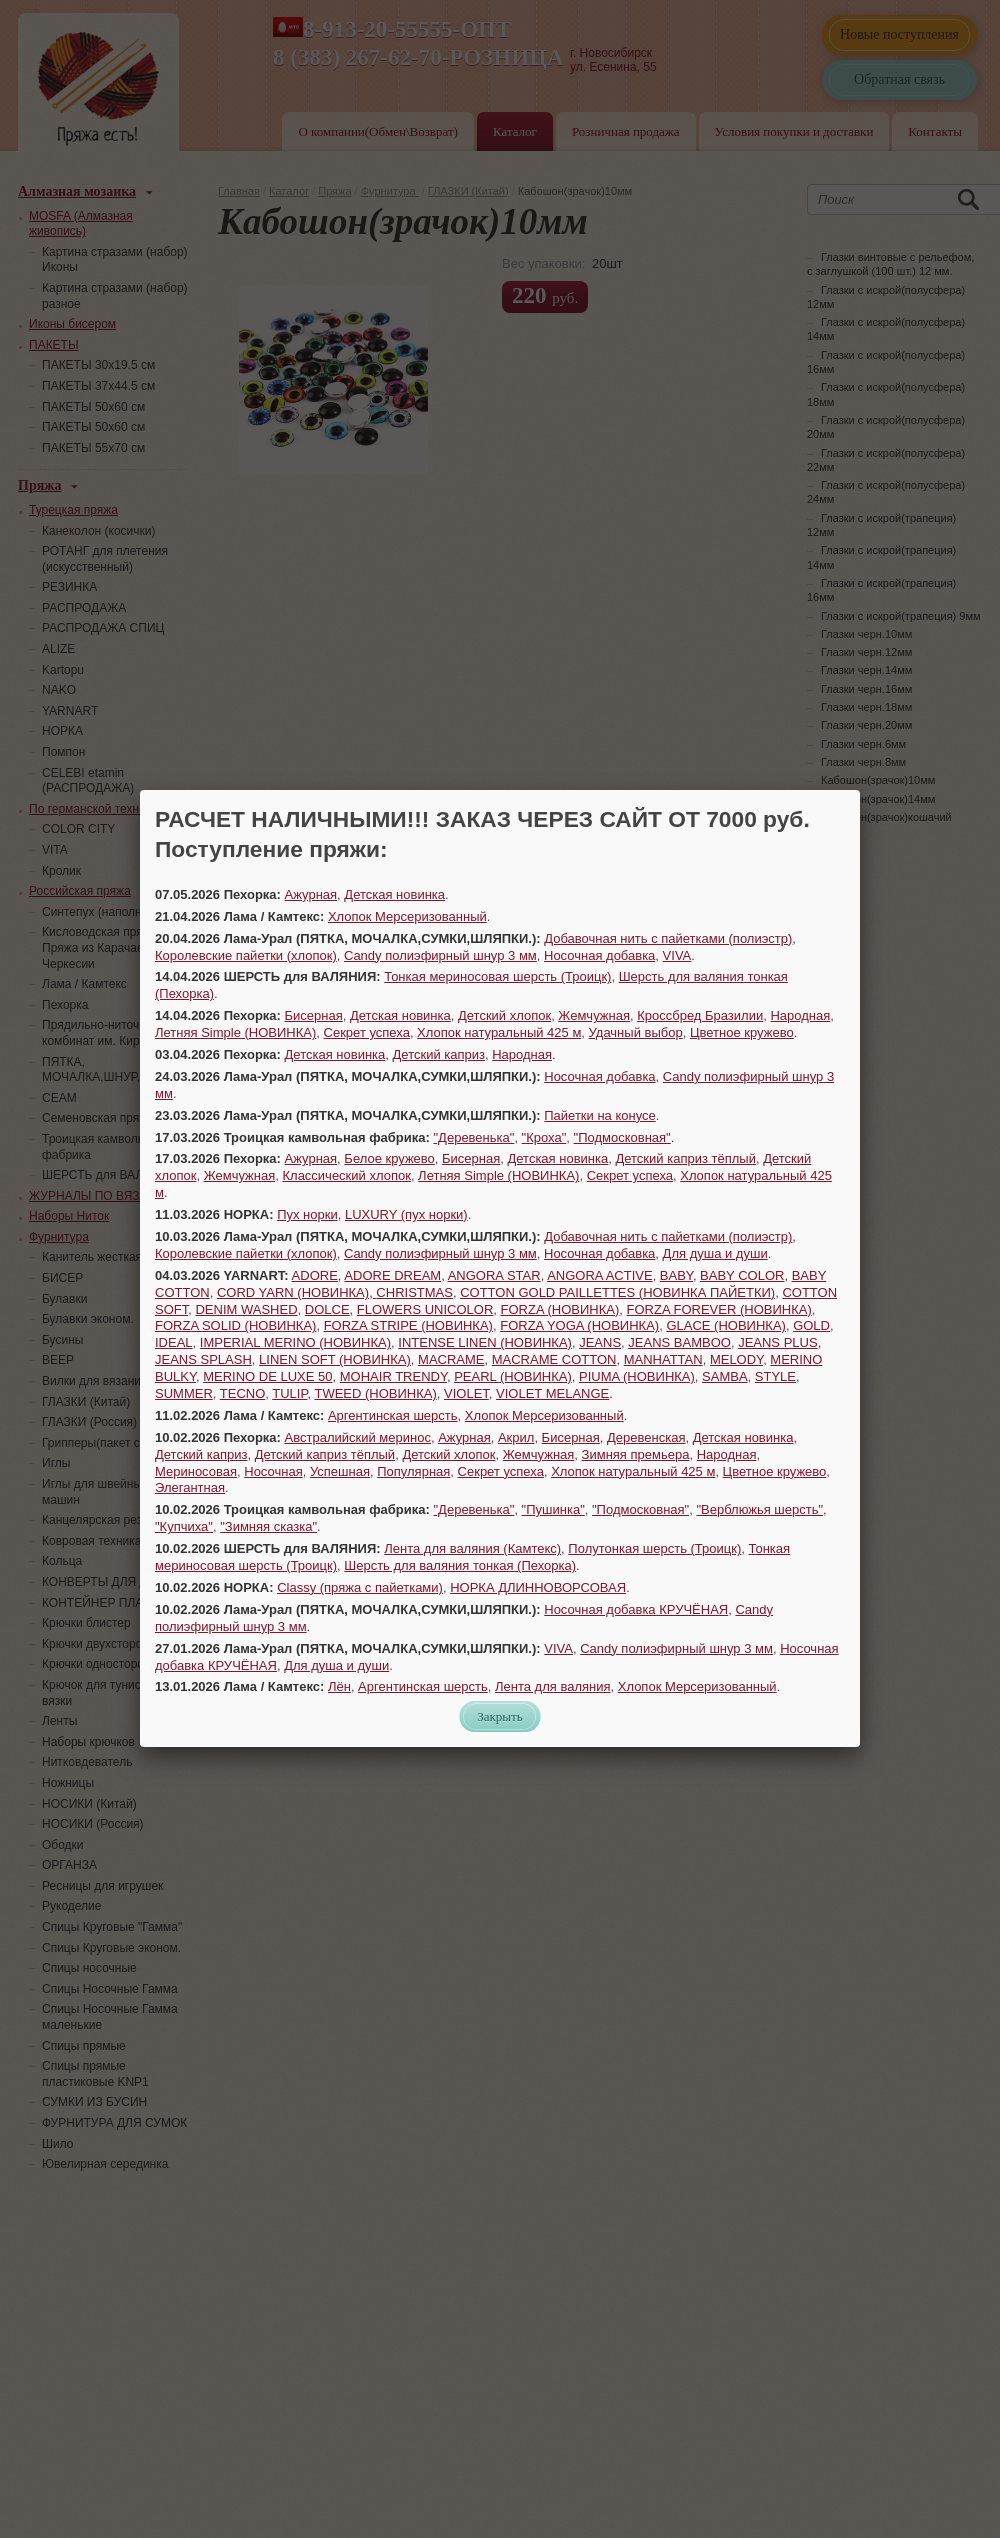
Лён (339, 1686)
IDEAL (174, 1342)
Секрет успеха (367, 1032)
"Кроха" (544, 1137)
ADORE (315, 1275)
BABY (676, 1275)
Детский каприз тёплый (685, 1158)
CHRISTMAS (414, 1292)
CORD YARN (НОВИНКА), (296, 1292)
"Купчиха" (184, 1526)
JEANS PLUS (777, 1342)
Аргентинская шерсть (393, 1415)
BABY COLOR (742, 1275)
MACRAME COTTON (554, 1359)
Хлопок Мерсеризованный (407, 916)
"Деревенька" (474, 1137)
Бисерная (314, 1015)
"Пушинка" (553, 1509)
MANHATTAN (663, 1359)
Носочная (273, 1471)
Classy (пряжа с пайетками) (360, 1587)
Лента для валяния (553, 1686)
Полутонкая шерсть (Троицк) (654, 1548)
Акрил (516, 1437)
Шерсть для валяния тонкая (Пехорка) (460, 1565)
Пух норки (307, 1214)
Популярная (413, 1471)
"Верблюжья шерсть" (759, 1509)
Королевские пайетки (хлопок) (246, 955)
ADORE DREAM (392, 1275)
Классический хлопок (346, 1175)
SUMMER (184, 1393)
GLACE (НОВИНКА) (726, 1325)
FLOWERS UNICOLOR (425, 1309)
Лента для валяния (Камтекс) (472, 1548)
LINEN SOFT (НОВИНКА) (335, 1359)
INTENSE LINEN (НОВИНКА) (485, 1342)
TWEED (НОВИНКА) (375, 1393)
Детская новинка (394, 894)
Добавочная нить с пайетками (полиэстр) (668, 938)
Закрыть (499, 1716)
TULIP (289, 1393)
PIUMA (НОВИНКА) (637, 1376)
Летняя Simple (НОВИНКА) (235, 1032)
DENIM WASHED (246, 1309)
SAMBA (725, 1376)
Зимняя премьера (636, 1454)
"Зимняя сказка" (268, 1526)
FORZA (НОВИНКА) (560, 1309)
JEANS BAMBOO (679, 1342)
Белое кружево (389, 1158)
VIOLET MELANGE (552, 1393)
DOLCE (327, 1309)
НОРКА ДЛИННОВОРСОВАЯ (538, 1587)
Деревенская (646, 1437)
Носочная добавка (599, 955)
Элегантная (190, 1487)
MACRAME (451, 1359)
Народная (800, 1015)
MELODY (736, 1359)
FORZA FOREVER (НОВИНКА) (719, 1309)
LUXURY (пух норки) (406, 1214)
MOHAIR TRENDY (393, 1376)
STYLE (775, 1376)
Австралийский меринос (358, 1437)
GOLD (811, 1325)
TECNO (243, 1393)
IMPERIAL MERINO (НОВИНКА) (295, 1342)
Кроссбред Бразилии (700, 1015)
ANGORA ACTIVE (599, 1275)
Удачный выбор (636, 1032)
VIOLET (466, 1393)
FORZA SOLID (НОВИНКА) (235, 1325)
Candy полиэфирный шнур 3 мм (440, 955)
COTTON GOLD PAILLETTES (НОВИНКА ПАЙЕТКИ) (617, 1292)
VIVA (677, 955)
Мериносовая (196, 1471)
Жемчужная (594, 1015)
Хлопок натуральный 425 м (499, 1032)
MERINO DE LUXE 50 (267, 1376)
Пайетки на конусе (600, 1115)
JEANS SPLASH (203, 1359)
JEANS (600, 1342)
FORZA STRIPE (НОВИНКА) (408, 1325)
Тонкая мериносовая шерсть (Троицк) (497, 976)
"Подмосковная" (622, 1137)
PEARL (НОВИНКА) (513, 1376)
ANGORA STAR (494, 1275)
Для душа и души (715, 1253)
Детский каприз (439, 1054)
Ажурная (311, 894)
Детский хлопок (504, 1015)
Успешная (340, 1471)
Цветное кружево (742, 1032)
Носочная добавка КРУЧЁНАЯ (636, 1609)
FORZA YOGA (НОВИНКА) (579, 1325)
